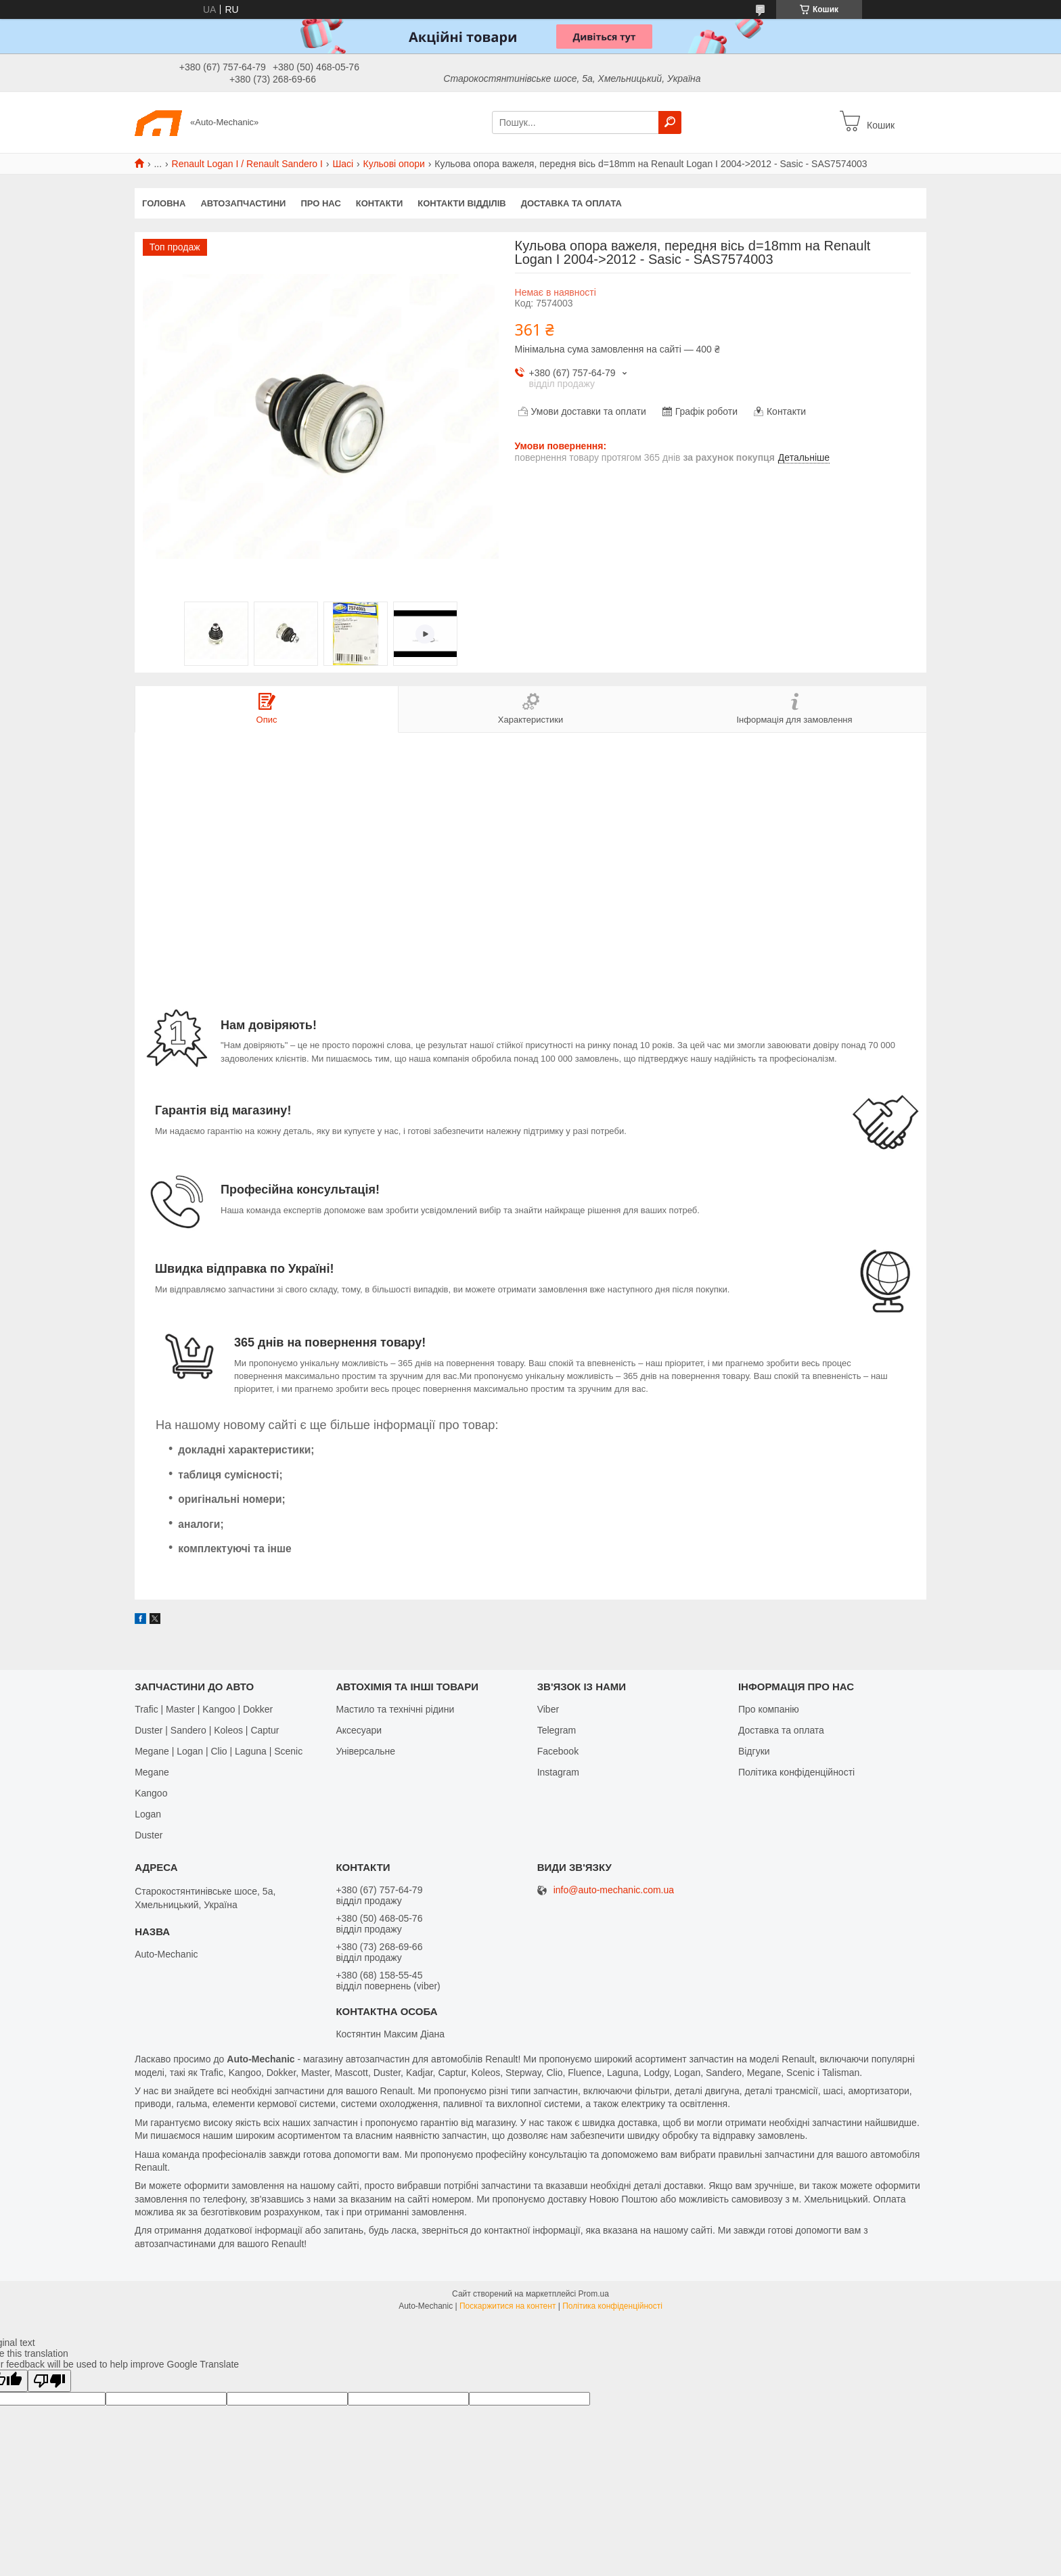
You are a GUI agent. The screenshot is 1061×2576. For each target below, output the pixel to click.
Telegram (557, 1730)
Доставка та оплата (571, 203)
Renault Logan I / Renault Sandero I (247, 163)
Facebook (558, 1751)
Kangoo (151, 1793)
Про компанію (768, 1709)
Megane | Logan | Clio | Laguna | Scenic (218, 1751)
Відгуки (754, 1751)
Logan (148, 1814)
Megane (152, 1772)
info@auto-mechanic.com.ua (614, 1890)
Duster (148, 1835)
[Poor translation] (49, 2381)
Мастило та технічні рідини (395, 1709)
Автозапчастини (243, 203)
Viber (548, 1709)
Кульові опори (394, 163)
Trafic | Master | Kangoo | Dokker (204, 1709)
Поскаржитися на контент (507, 2306)
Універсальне (365, 1751)
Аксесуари (359, 1730)
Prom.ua (594, 2294)
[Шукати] (669, 122)
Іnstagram (558, 1772)
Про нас (320, 203)
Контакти (379, 203)
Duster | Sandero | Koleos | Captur (207, 1730)
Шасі (342, 163)
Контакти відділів (461, 203)
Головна (163, 203)
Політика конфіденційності (796, 1772)
